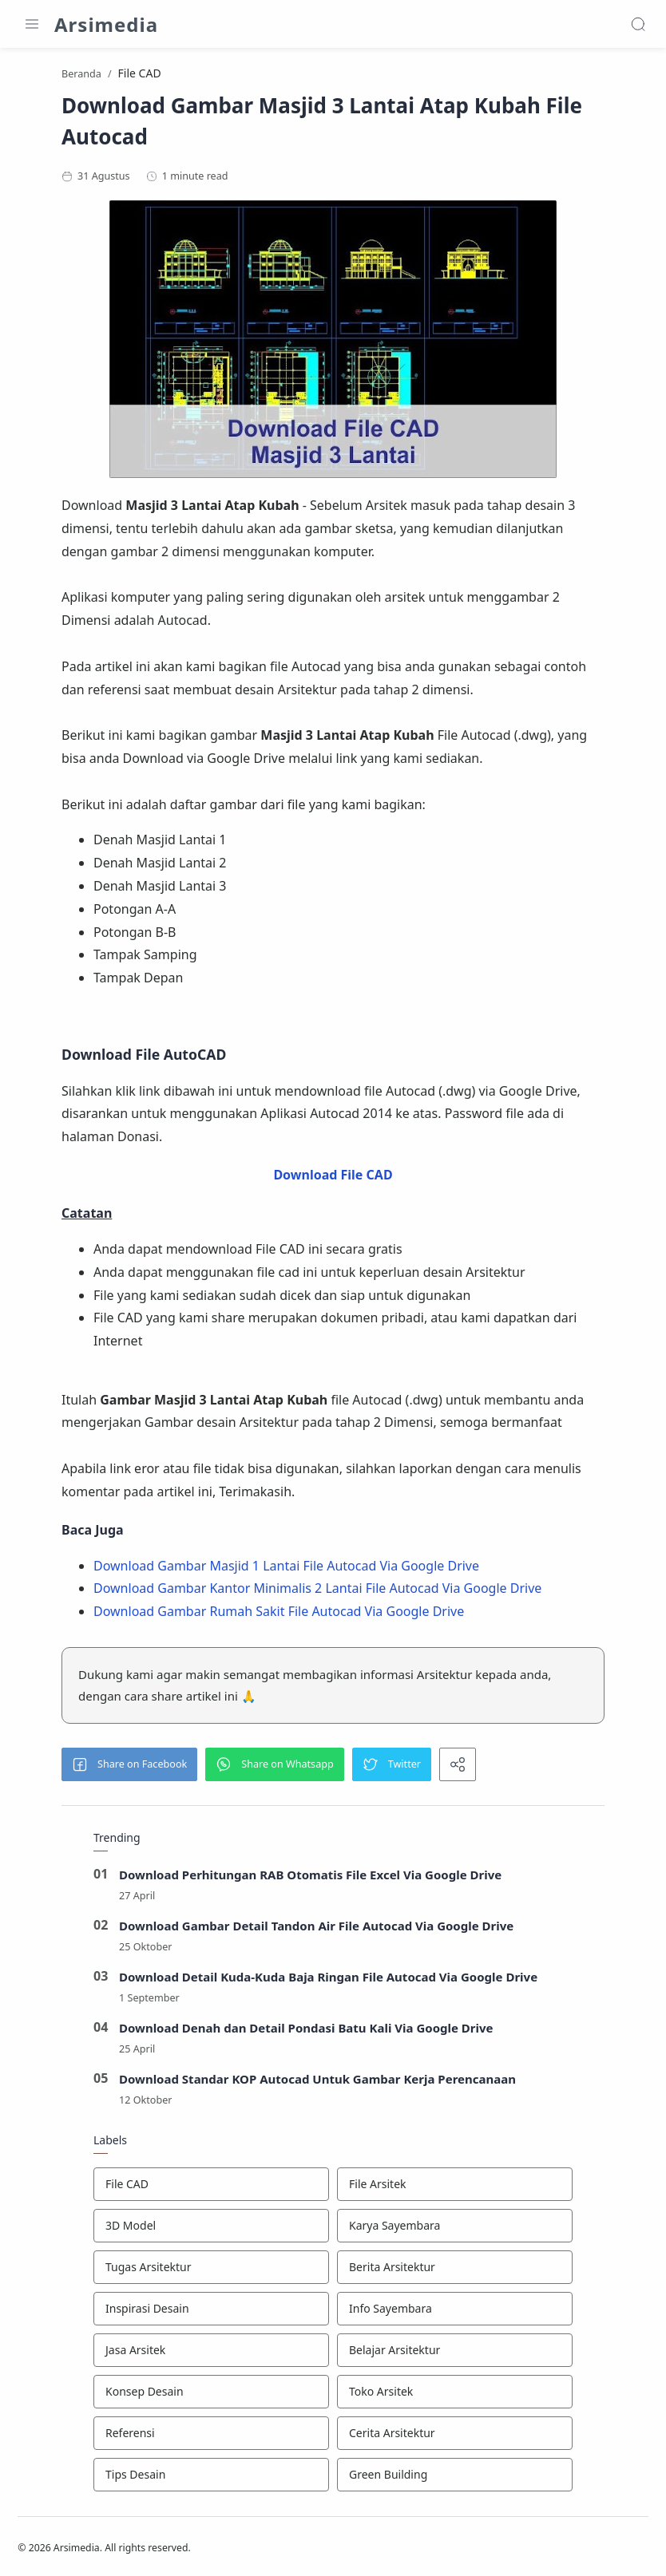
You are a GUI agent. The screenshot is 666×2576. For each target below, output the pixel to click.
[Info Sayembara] (455, 2311)
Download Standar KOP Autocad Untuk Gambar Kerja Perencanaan (318, 2081)
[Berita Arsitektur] (455, 2269)
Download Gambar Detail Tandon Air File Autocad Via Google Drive (316, 1928)
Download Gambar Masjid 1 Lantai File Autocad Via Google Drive (286, 1567)
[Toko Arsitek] (455, 2394)
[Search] (638, 24)
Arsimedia (106, 24)
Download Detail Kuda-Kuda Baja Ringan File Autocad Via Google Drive (328, 1979)
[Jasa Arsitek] (211, 2352)
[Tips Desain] (211, 2477)
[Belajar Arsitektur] (455, 2352)
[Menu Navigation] (32, 24)
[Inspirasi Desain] (211, 2311)
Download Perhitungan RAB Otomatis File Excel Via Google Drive (310, 1877)
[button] (129, 1767)
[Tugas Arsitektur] (211, 2269)
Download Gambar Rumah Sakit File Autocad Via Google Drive (278, 1613)
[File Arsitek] (455, 2186)
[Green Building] (455, 2477)
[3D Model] (211, 2228)
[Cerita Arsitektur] (455, 2435)
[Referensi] (211, 2435)
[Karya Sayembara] (455, 2228)
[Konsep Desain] (211, 2394)
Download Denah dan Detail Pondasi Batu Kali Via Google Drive (306, 2030)
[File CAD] (211, 2186)
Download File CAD (332, 1177)
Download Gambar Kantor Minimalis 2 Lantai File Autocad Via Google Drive (317, 1590)
